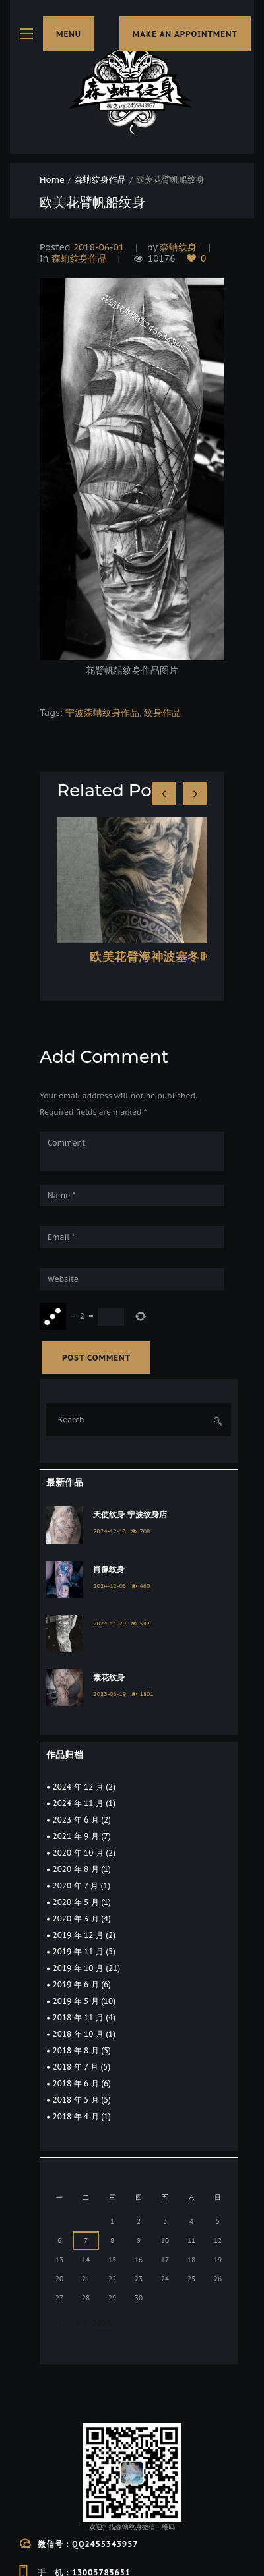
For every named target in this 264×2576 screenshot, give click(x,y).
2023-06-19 (109, 1693)
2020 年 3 (76, 1918)
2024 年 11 (78, 1803)
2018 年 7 (75, 2067)
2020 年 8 (76, 1869)
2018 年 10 (78, 2034)
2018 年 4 (76, 2116)
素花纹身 (109, 1677)
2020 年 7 (75, 1885)
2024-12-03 (109, 1585)
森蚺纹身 (178, 247)
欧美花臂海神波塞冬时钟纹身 (169, 957)
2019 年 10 (78, 1968)
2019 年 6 (76, 1984)
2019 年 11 (78, 1951)
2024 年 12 (78, 1787)
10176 (162, 259)
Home (52, 179)
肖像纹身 (109, 1569)
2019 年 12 (78, 1935)
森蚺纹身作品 (100, 179)
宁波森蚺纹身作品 (102, 712)
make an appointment (185, 34)
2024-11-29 (109, 1623)
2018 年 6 (76, 2083)
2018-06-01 (99, 247)
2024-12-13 (109, 1531)
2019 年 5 (76, 2001)
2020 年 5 (76, 1902)
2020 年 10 (78, 1853)
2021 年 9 (76, 1836)
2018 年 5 (76, 2100)
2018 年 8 (76, 2050)
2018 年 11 (78, 2017)
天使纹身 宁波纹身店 (129, 1514)
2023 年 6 (76, 1820)
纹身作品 (162, 712)
